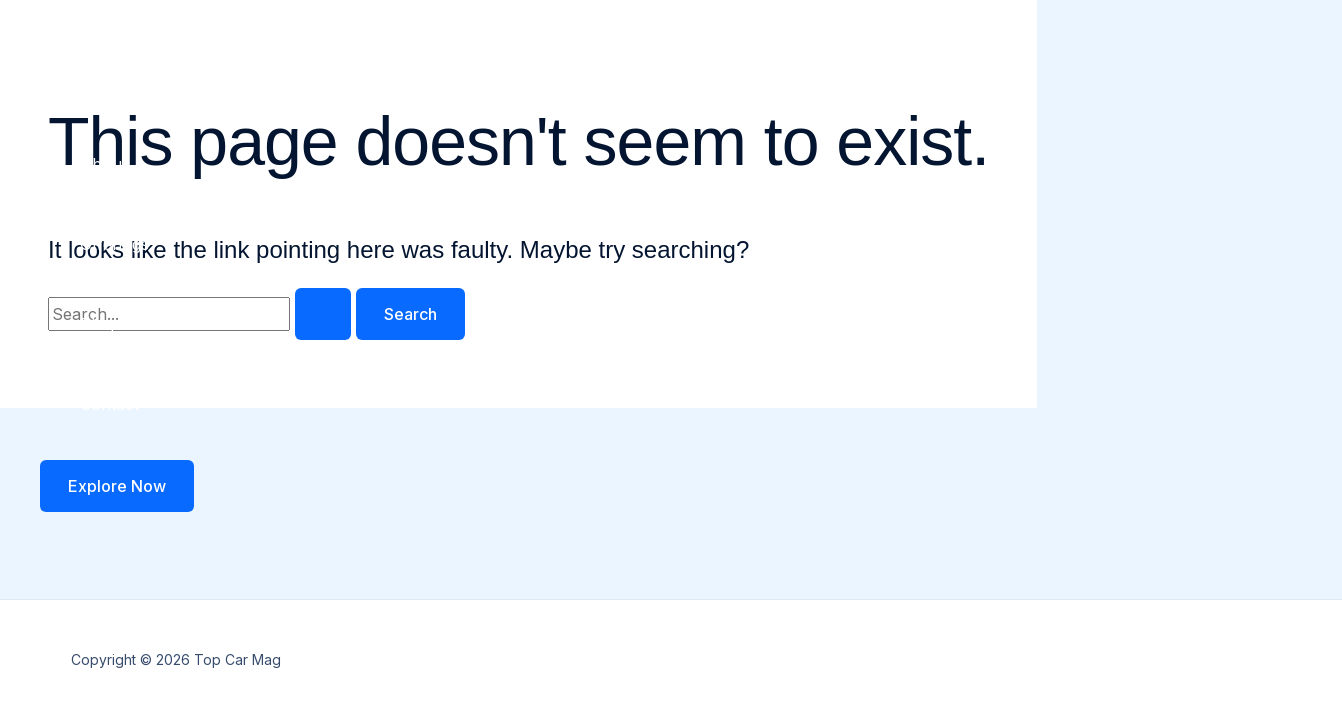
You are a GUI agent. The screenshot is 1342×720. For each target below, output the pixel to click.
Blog (97, 324)
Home (103, 84)
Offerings (114, 244)
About (103, 164)
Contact (109, 404)
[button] (117, 486)
